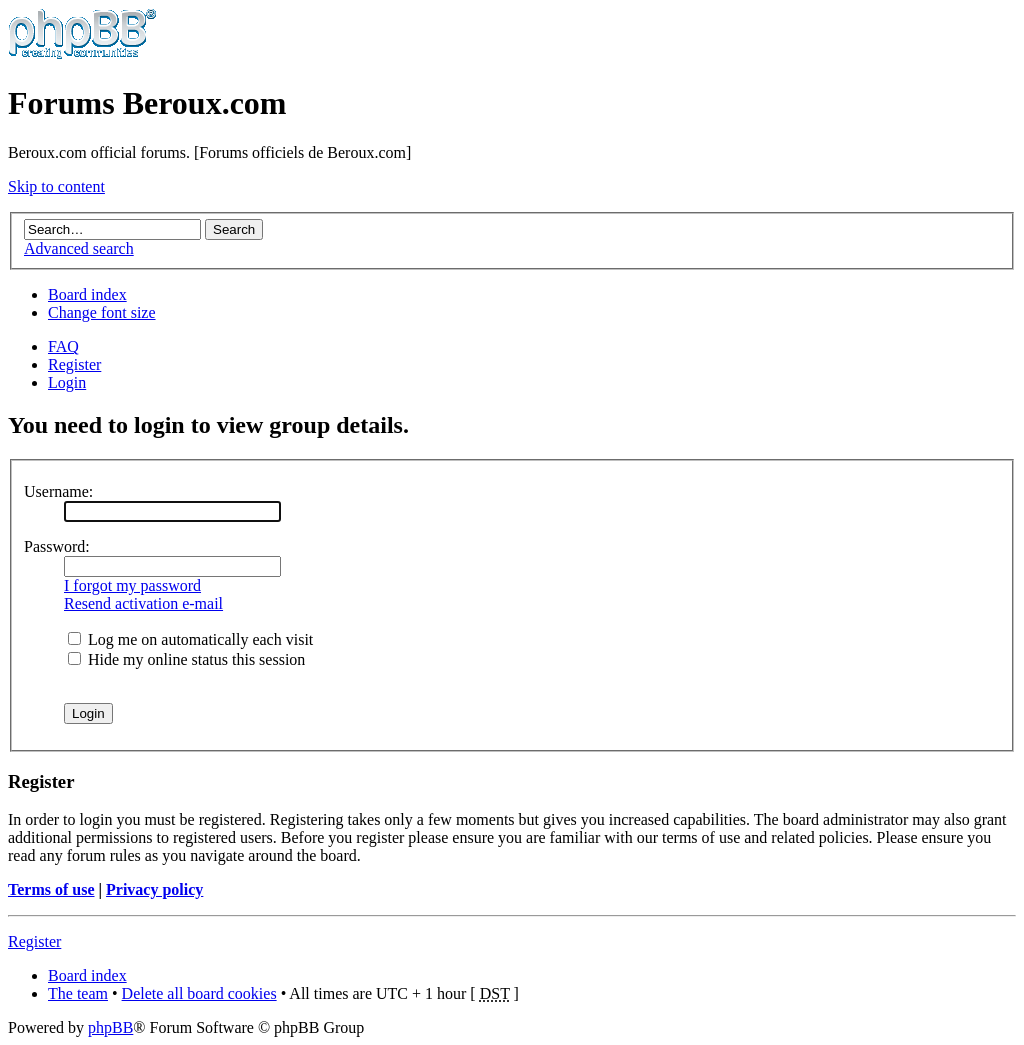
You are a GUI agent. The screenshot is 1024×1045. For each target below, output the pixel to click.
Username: (58, 491)
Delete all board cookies (199, 993)
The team (78, 993)
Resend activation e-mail (143, 603)
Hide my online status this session (186, 659)
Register (74, 364)
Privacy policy (154, 889)
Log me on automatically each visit (190, 639)
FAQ (63, 346)
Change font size (102, 312)
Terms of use (51, 889)
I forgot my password (132, 585)
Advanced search (79, 248)
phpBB (110, 1027)
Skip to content (56, 186)
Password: (57, 546)
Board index (87, 294)
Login (67, 382)
